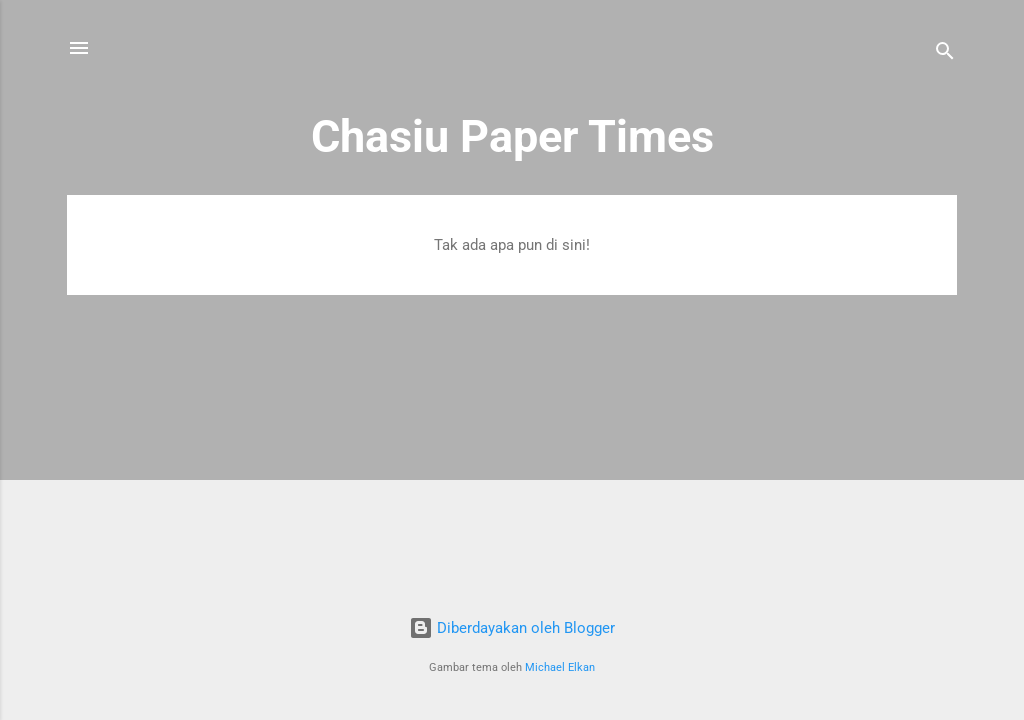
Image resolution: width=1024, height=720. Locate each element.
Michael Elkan (560, 667)
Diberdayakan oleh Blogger (512, 628)
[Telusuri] (945, 54)
